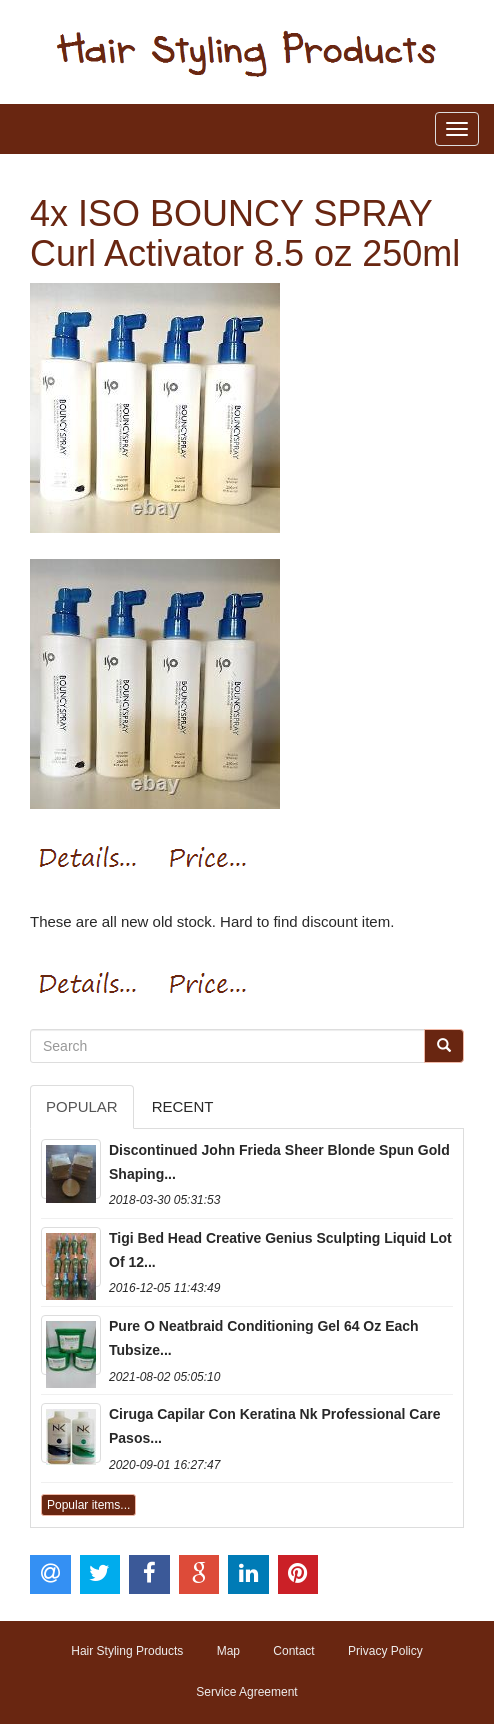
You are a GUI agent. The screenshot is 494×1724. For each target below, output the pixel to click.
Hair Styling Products (127, 1651)
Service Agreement (246, 1692)
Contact (293, 1651)
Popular (82, 1106)
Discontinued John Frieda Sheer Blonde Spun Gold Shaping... (279, 1162)
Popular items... (88, 1505)
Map (228, 1651)
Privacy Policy (385, 1651)
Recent (183, 1106)
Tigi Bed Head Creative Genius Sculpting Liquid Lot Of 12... (280, 1250)
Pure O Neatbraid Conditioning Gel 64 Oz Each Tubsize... (264, 1338)
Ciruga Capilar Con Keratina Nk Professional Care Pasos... (274, 1426)
